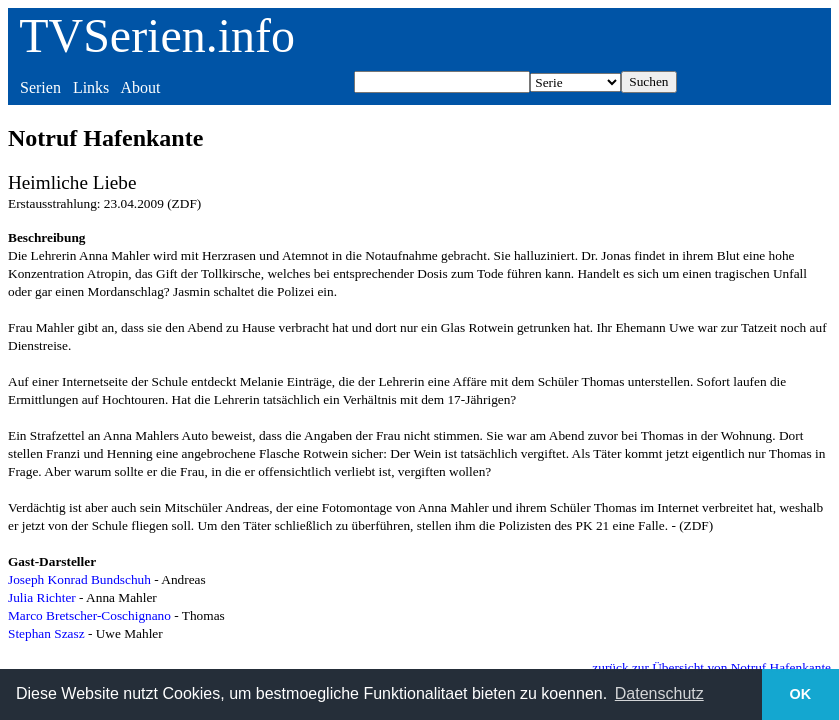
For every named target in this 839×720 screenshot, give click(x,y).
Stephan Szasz (46, 633)
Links (91, 87)
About (140, 87)
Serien (40, 87)
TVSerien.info (157, 35)
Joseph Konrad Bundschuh (79, 579)
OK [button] (801, 694)
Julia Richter (42, 597)
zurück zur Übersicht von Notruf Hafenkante (711, 667)
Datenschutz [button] (659, 693)
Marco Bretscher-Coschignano (89, 615)
